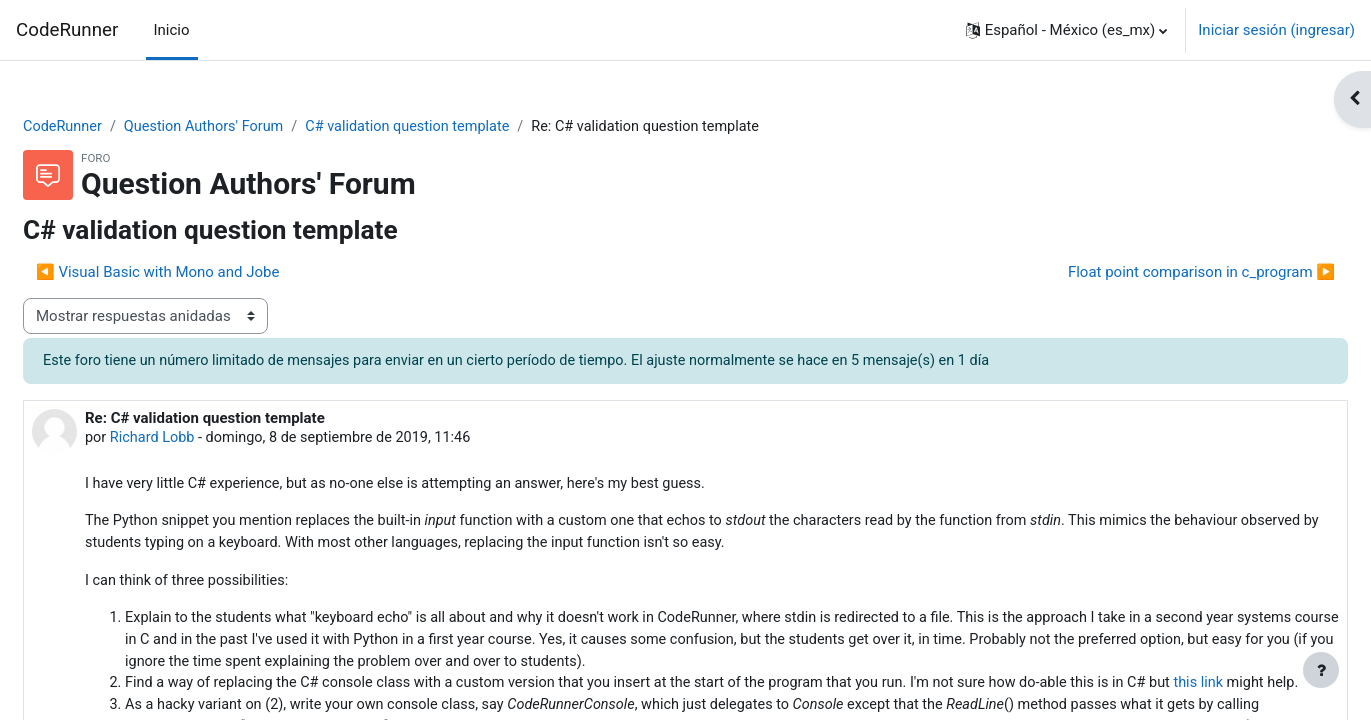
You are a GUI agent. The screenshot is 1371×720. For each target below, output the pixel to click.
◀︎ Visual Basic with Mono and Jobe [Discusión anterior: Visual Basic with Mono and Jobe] (205, 273)
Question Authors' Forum (257, 127)
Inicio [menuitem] (172, 30)
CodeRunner (67, 30)
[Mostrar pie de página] (1321, 670)
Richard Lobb (203, 440)
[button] (1067, 30)
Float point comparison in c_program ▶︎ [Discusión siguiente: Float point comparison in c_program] (1153, 273)
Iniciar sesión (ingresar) (1276, 30)
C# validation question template (469, 127)
